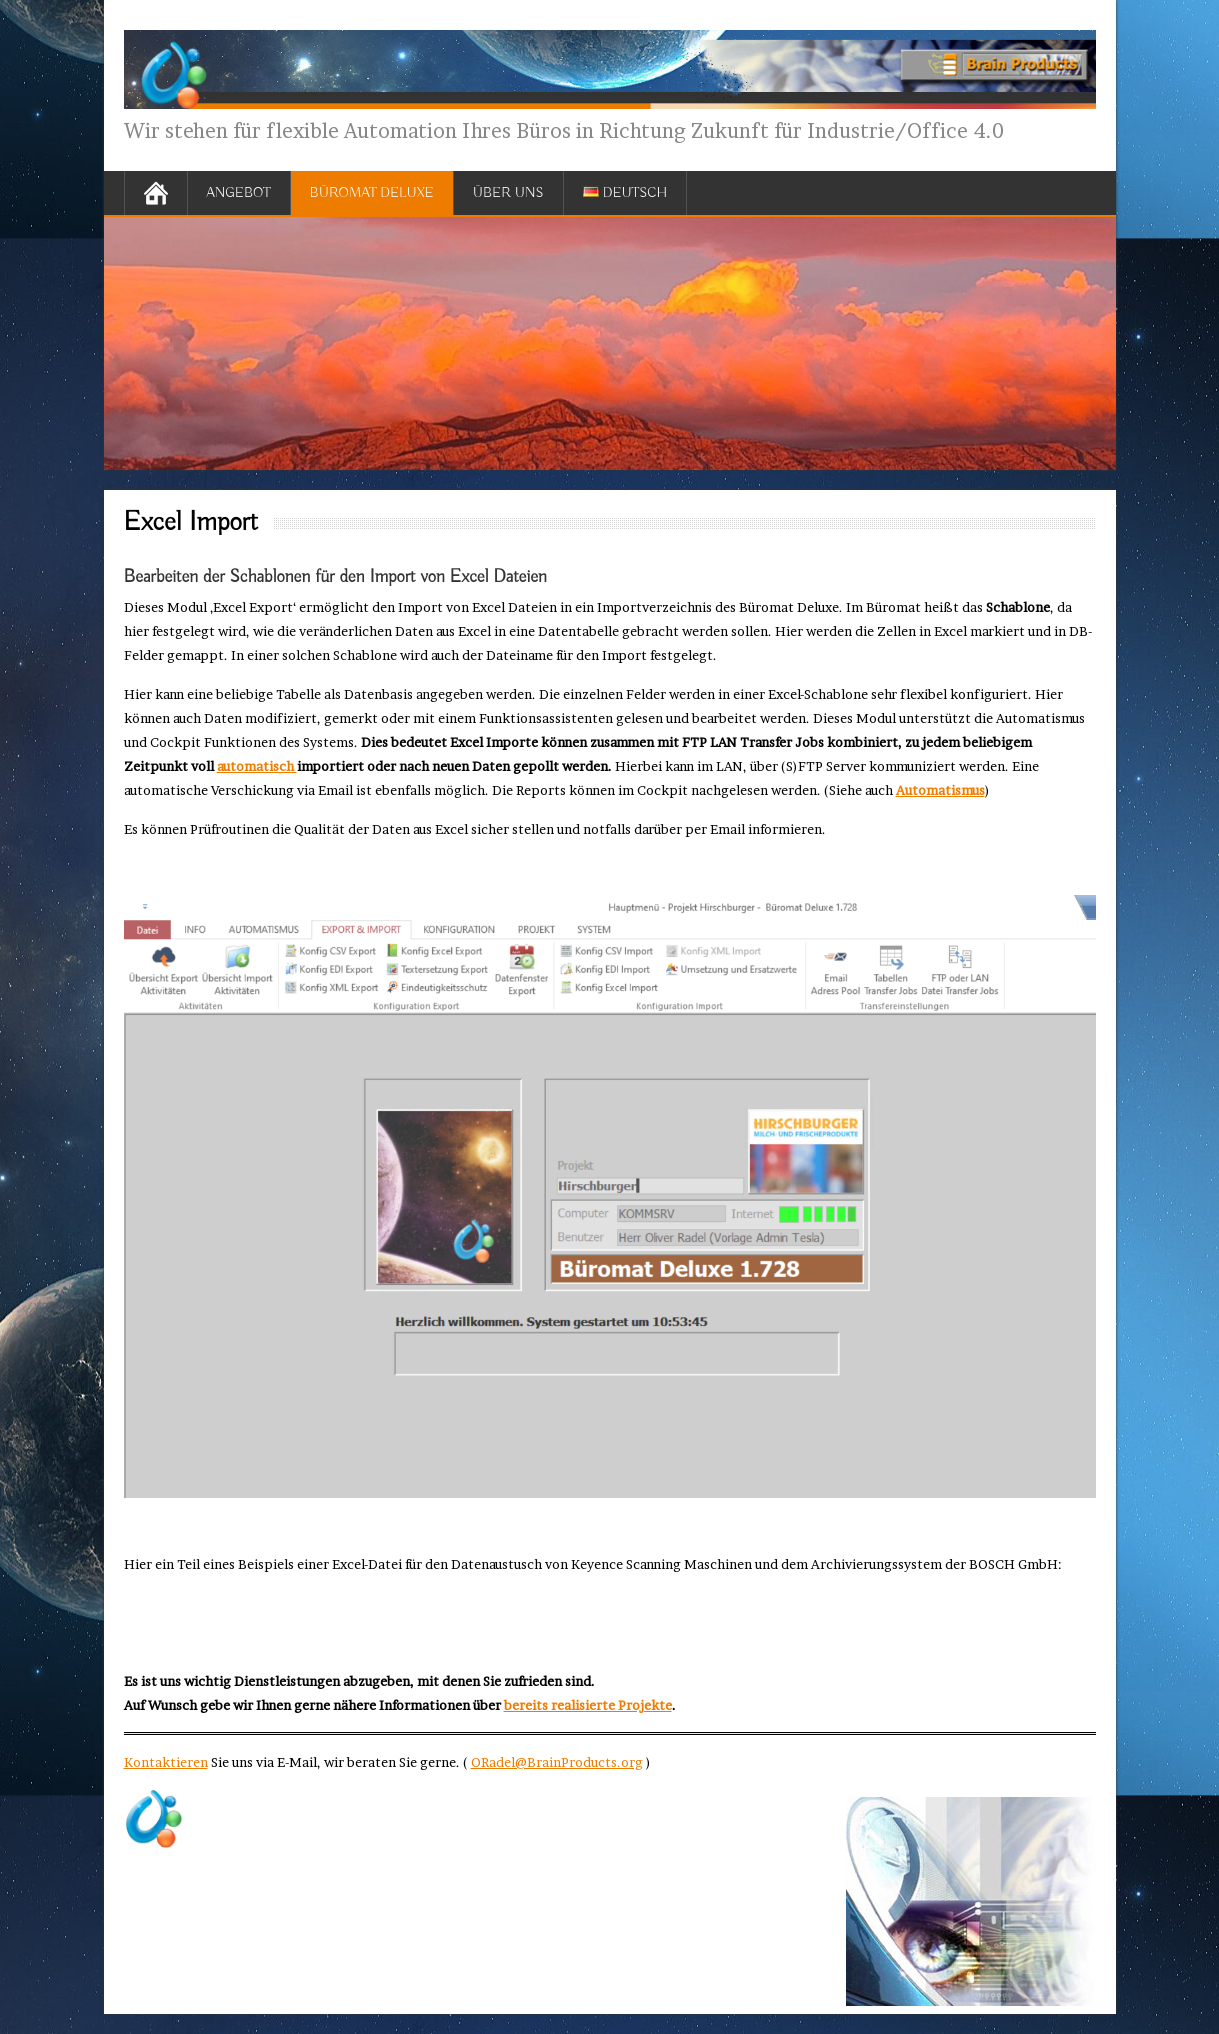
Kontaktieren (166, 1762)
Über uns (508, 193)
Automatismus (940, 790)
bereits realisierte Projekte (588, 1705)
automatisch (257, 766)
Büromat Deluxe (372, 193)
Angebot (239, 193)
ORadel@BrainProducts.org (557, 1762)
